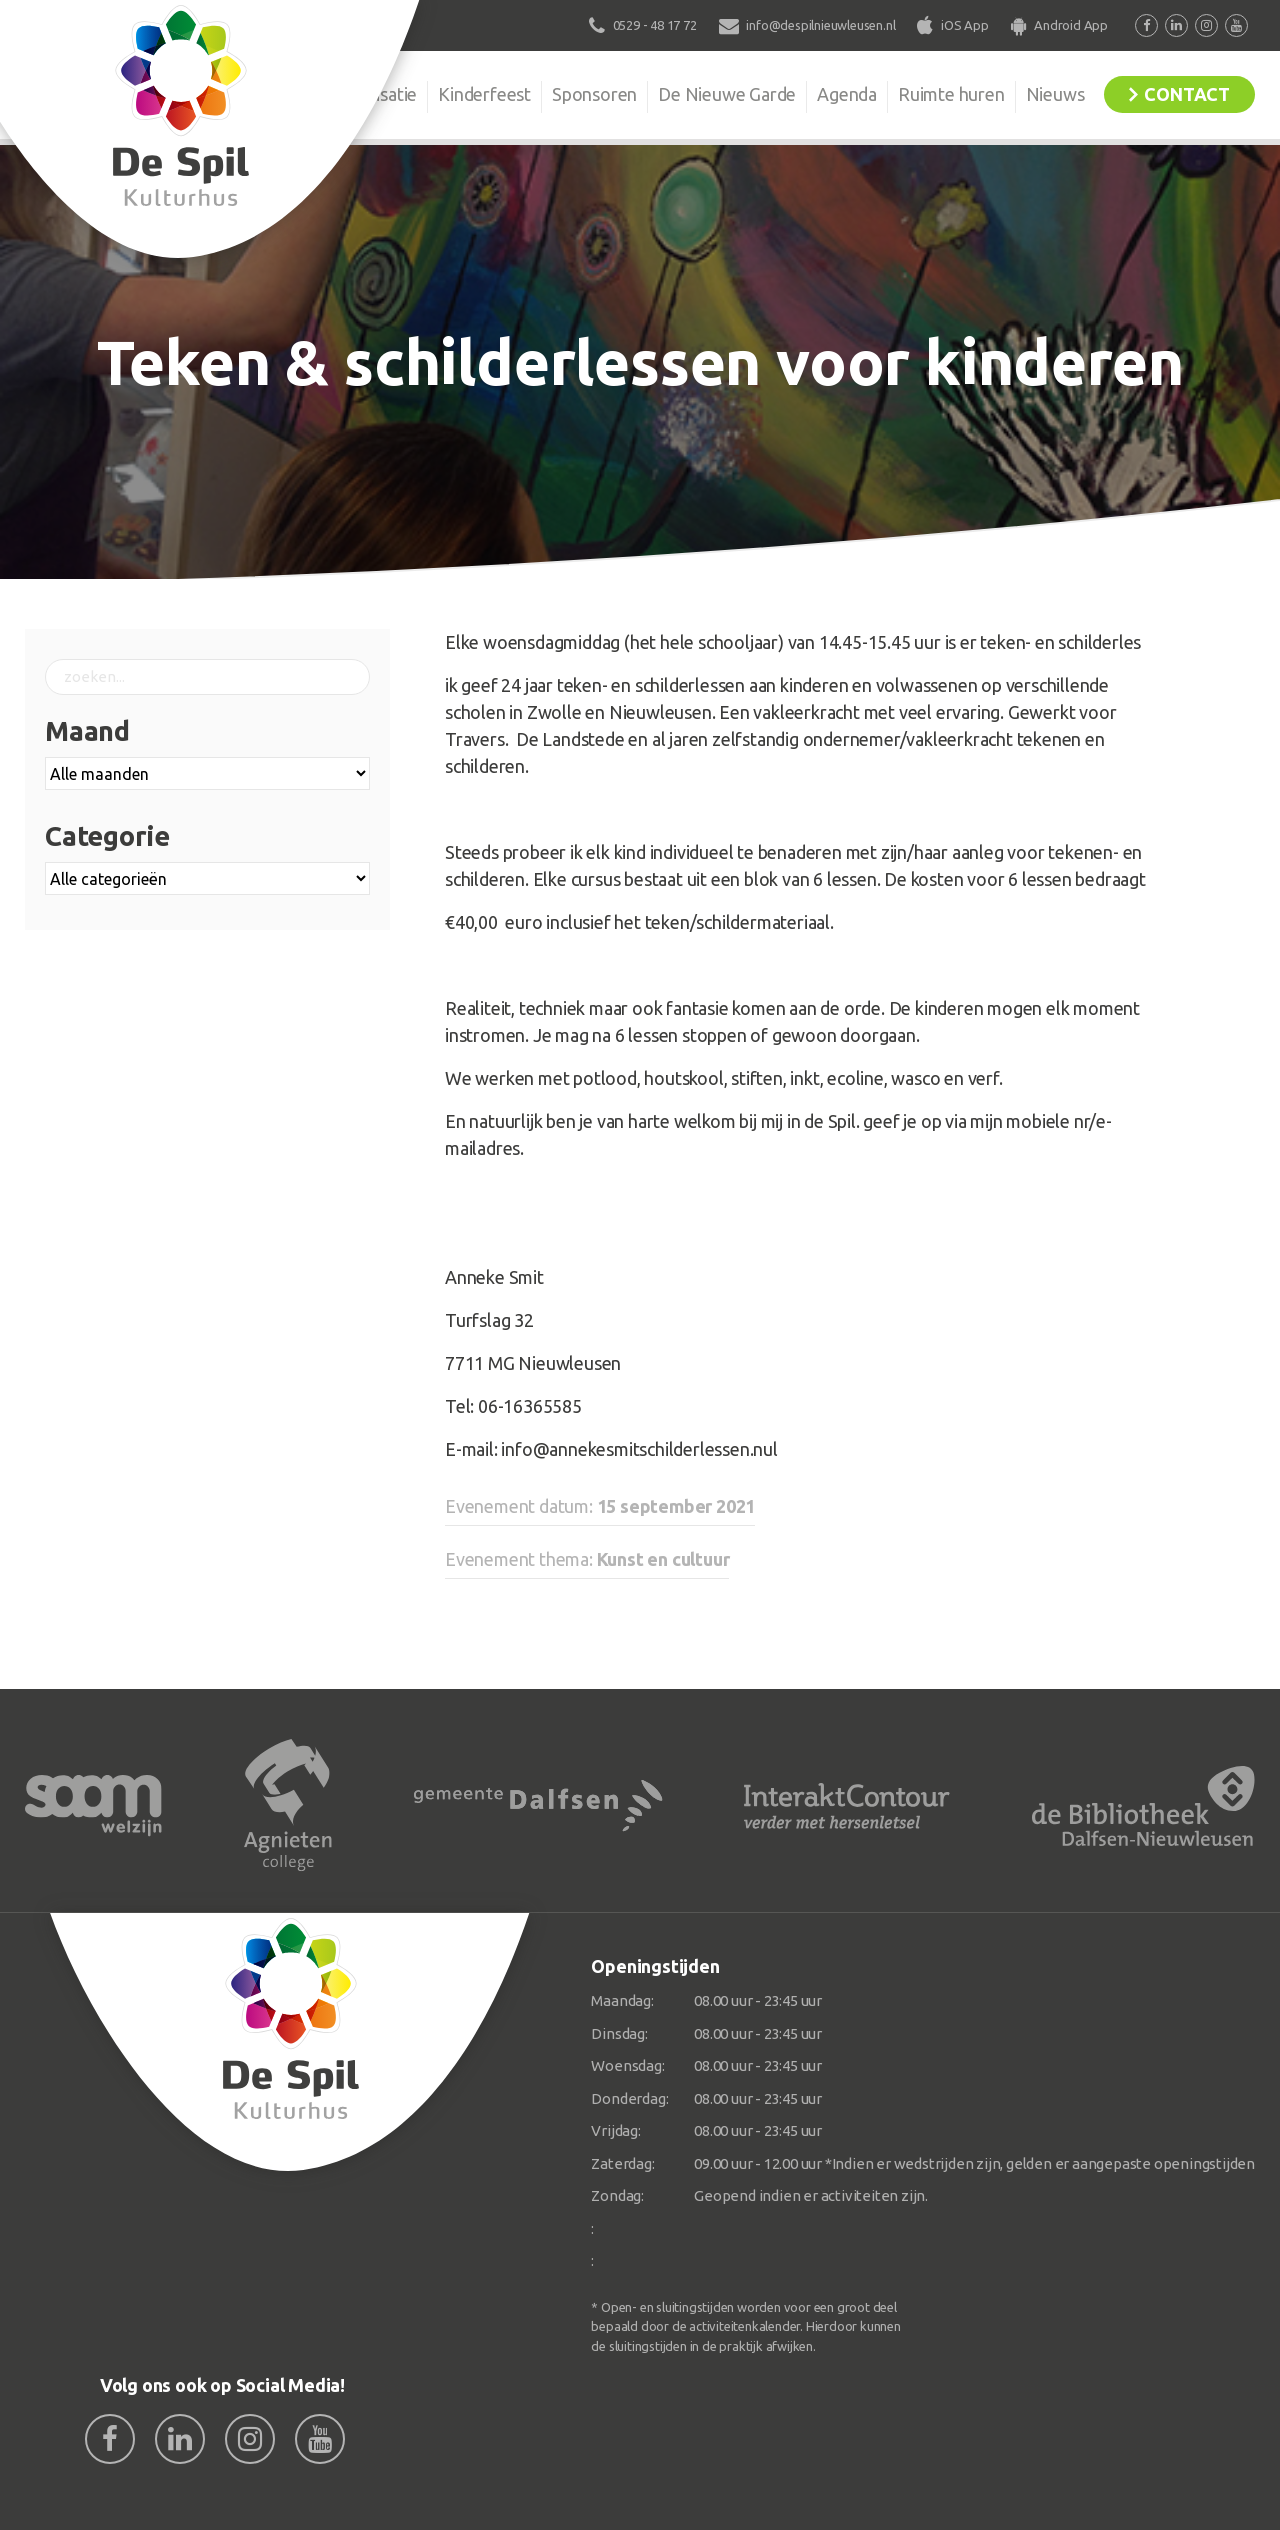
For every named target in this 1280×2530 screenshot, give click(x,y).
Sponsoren (594, 94)
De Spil (267, 94)
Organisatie (372, 94)
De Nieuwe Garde (727, 94)
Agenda (847, 94)
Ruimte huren (951, 94)
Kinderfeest (484, 94)
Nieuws (1055, 94)
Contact (1187, 94)
